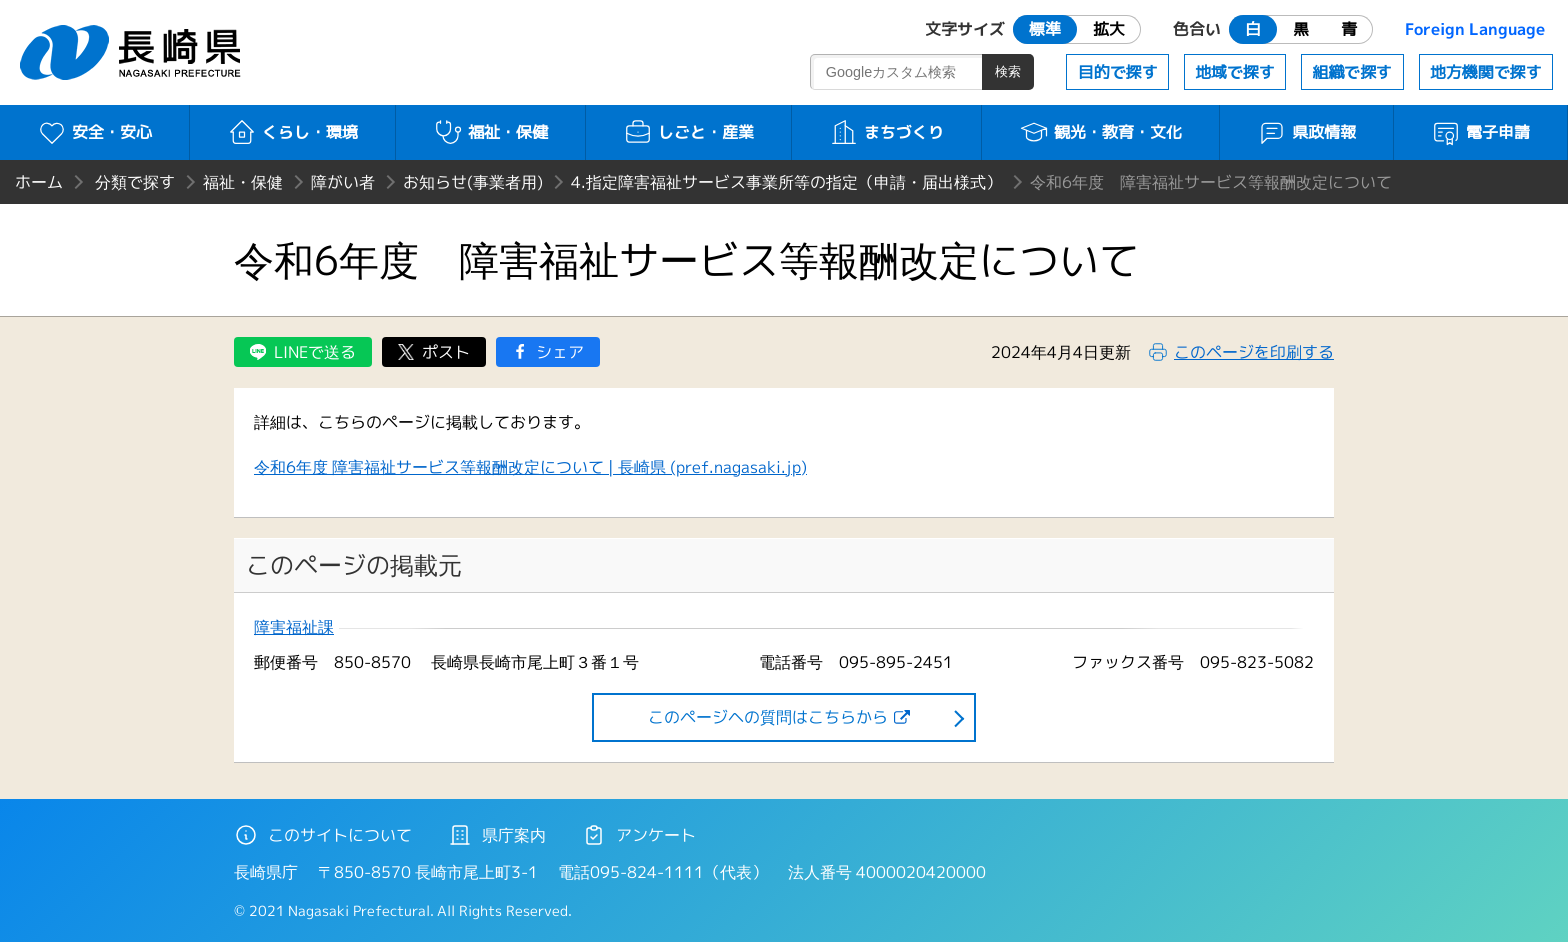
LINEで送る (315, 352)
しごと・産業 (688, 132)
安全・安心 (94, 132)
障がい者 (343, 182)
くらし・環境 (292, 132)
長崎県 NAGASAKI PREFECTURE (133, 52)
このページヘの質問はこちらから (768, 717)
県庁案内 (497, 835)
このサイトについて (323, 835)
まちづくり (886, 132)
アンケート (639, 835)
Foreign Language (1475, 29)
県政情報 (1306, 132)
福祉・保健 (490, 132)
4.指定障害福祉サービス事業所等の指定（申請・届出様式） (786, 182)
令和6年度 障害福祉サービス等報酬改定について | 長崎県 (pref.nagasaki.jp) (530, 467)
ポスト (446, 352)
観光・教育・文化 (1100, 132)
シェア (560, 352)
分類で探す (135, 182)
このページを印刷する (1254, 352)
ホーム (39, 182)
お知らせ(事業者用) (473, 182)
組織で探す (1352, 72)
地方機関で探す (1486, 72)
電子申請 (1480, 132)
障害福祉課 (294, 627)
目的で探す (1118, 72)
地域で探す (1235, 72)
